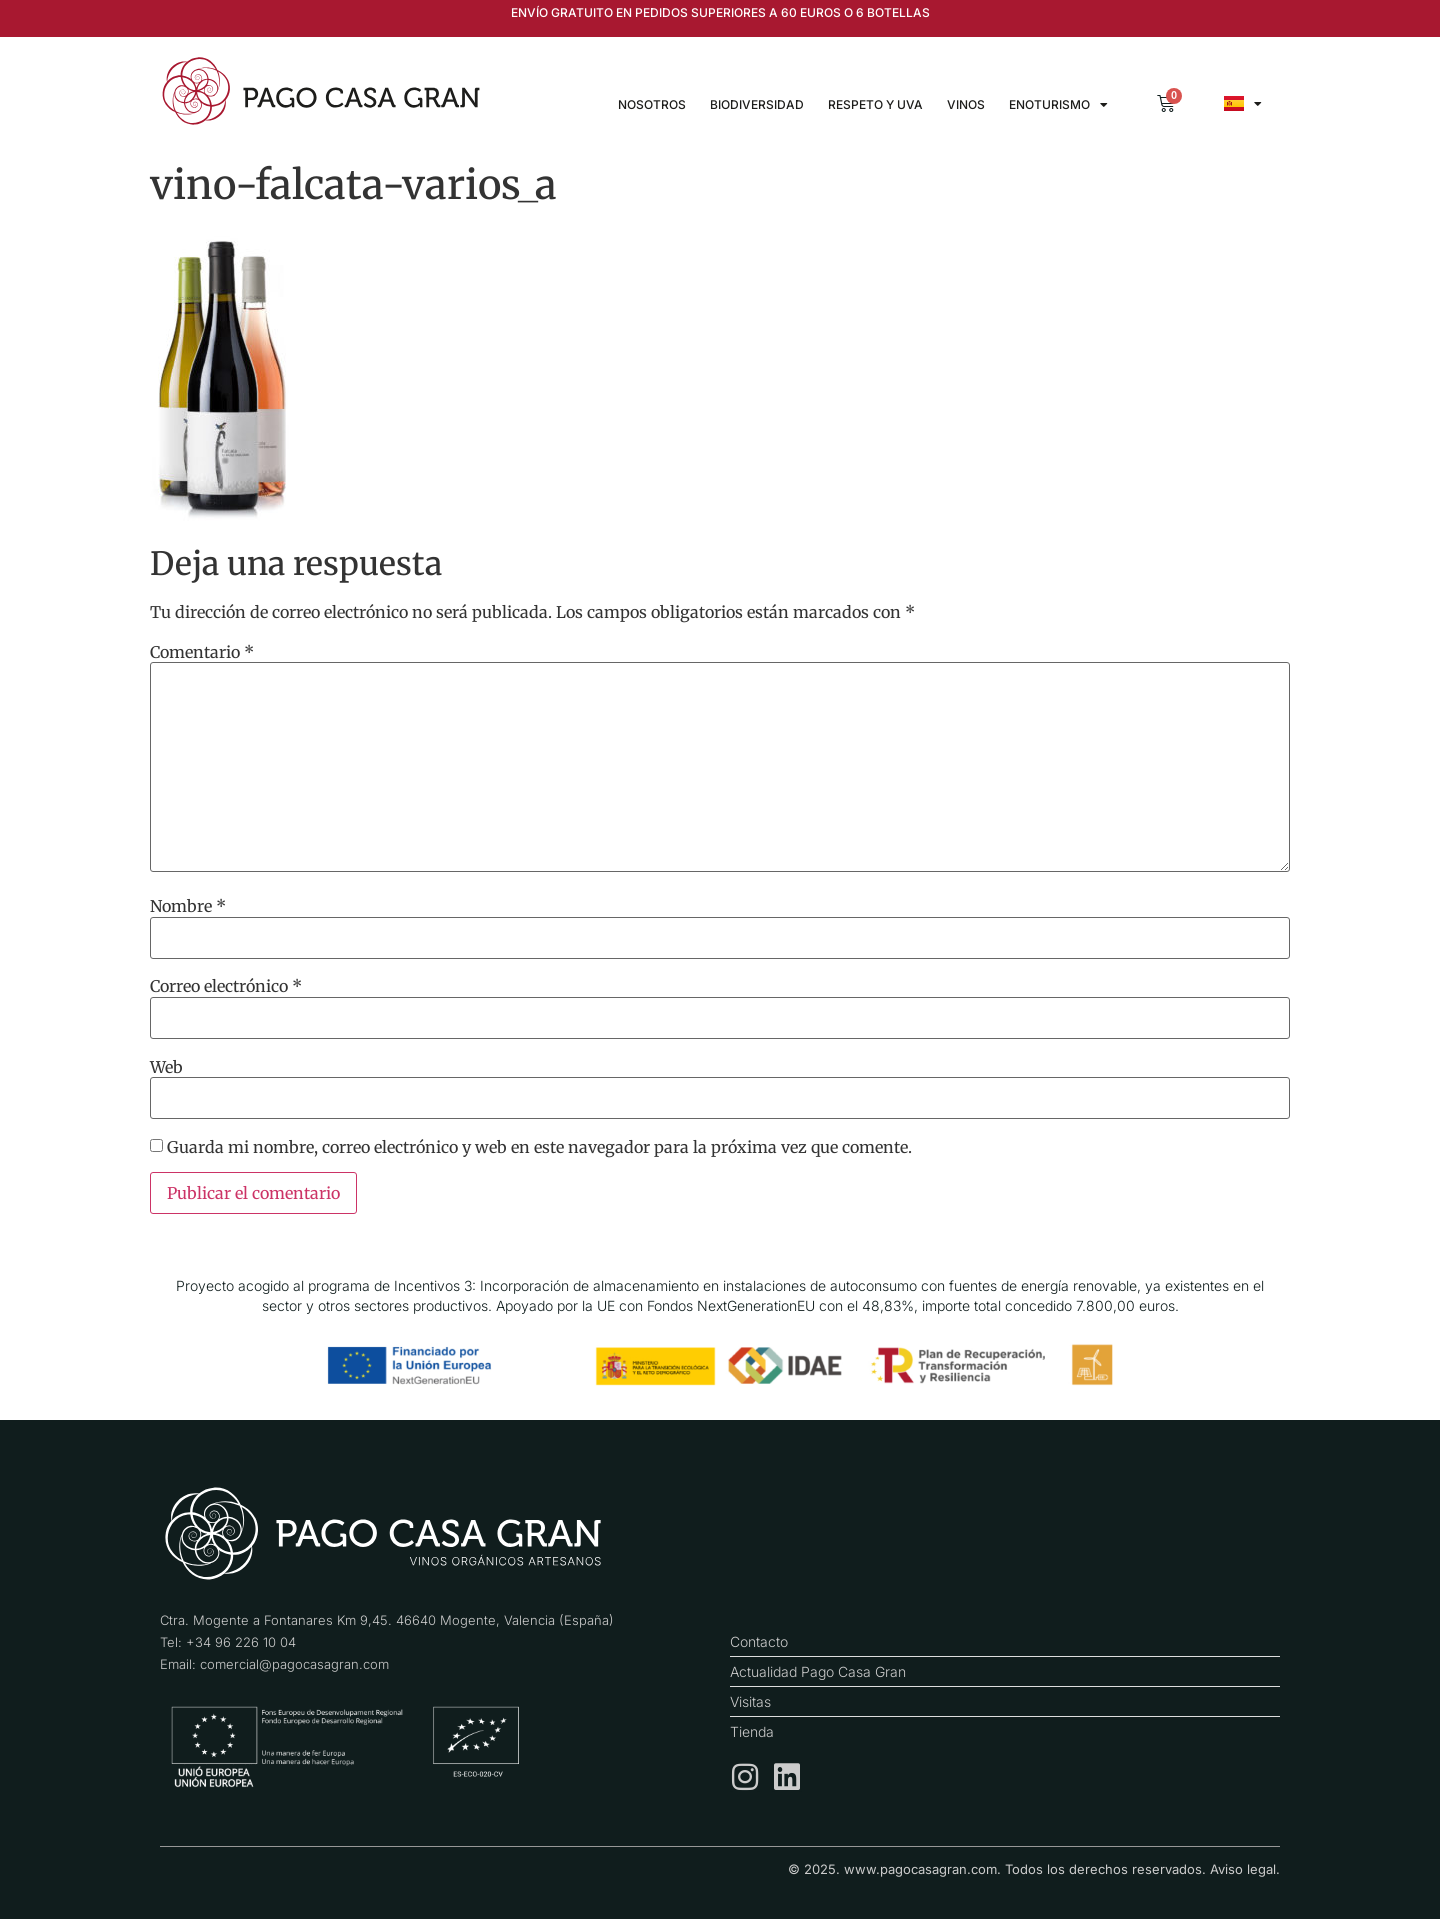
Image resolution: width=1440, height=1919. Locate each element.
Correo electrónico (226, 986)
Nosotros (652, 104)
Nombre (188, 906)
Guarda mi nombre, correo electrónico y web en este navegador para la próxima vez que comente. (539, 1147)
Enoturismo (1058, 105)
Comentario (202, 652)
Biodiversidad (757, 104)
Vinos (966, 104)
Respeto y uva (875, 104)
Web (166, 1067)
